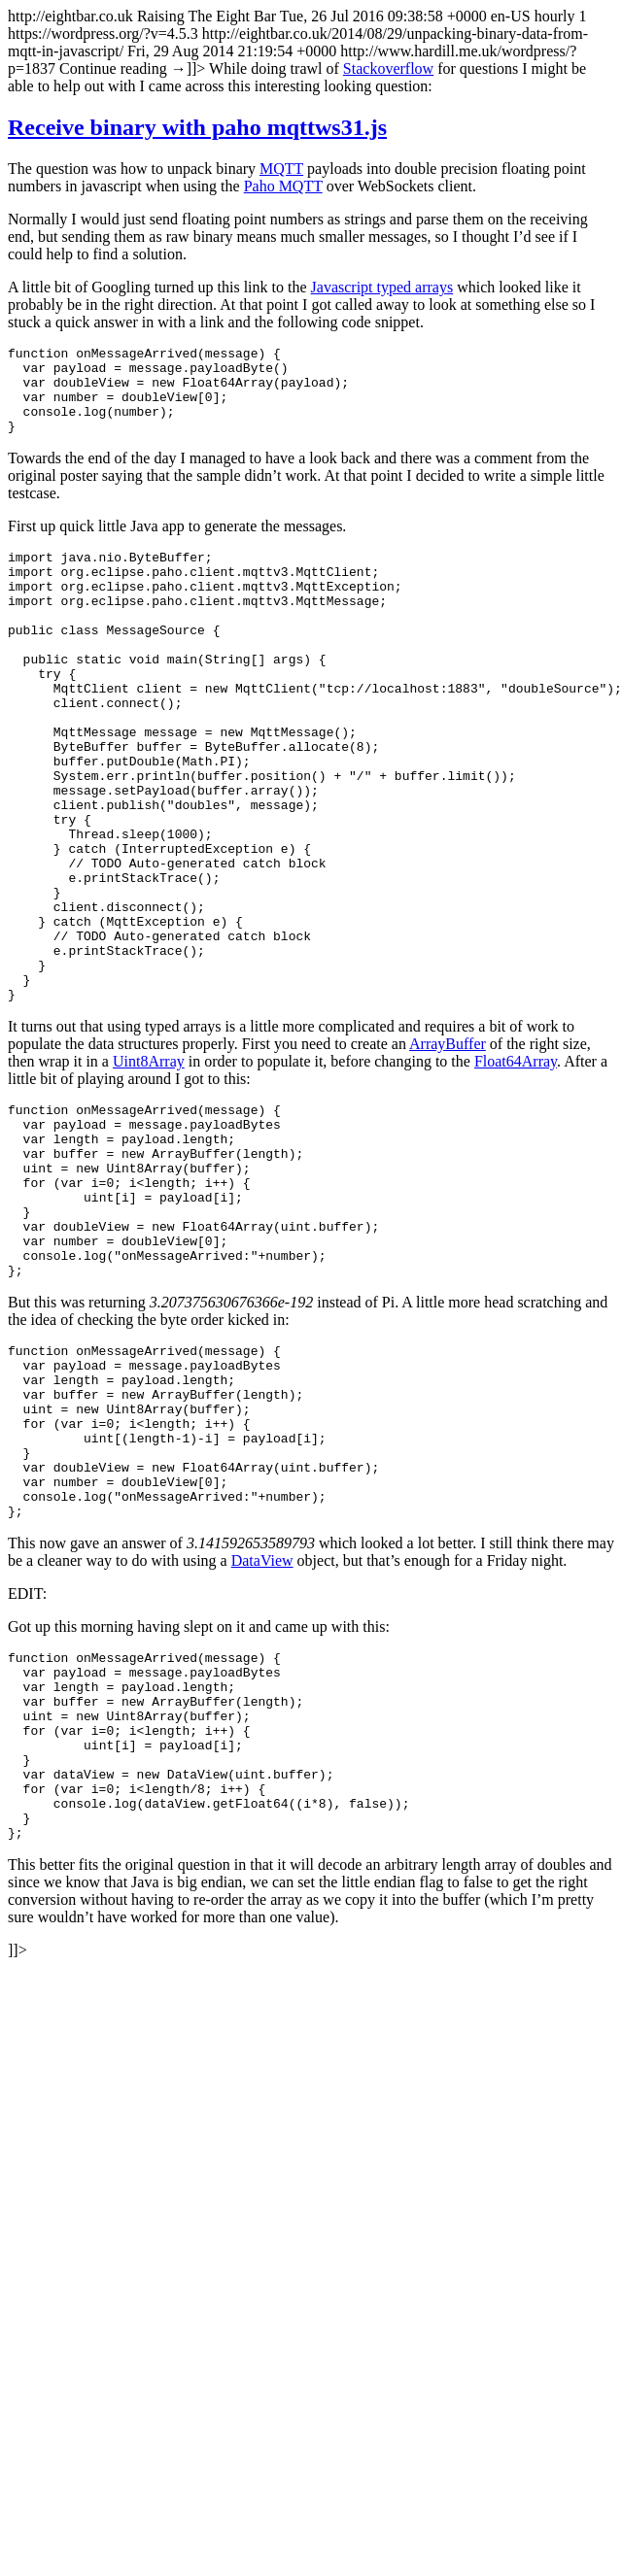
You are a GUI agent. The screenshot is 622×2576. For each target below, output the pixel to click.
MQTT (281, 168)
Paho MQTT (283, 186)
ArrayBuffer (447, 1151)
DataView (262, 1738)
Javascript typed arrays (382, 287)
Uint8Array (149, 1169)
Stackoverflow (388, 68)
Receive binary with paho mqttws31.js (197, 127)
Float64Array (515, 1169)
